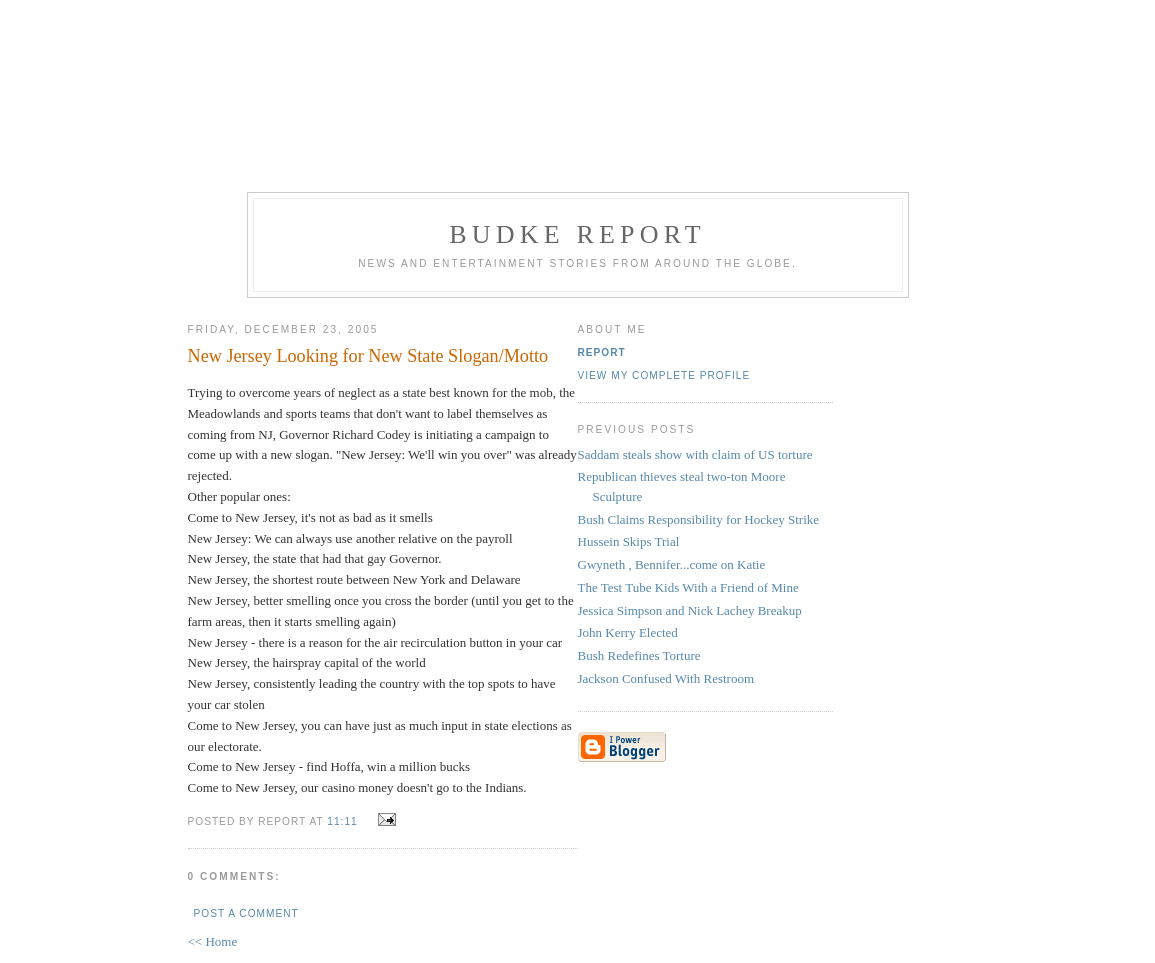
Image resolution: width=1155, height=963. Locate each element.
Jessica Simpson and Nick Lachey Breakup (690, 610)
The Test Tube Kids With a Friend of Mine (688, 587)
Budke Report (577, 234)
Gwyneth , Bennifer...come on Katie (672, 564)
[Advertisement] (578, 93)
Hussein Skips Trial (629, 541)
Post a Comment (246, 913)
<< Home (213, 941)
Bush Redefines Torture (639, 655)
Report (602, 352)
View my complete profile (664, 375)
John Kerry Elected (628, 632)
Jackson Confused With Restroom (666, 678)
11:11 (342, 821)
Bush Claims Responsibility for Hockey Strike (699, 519)
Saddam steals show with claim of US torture (695, 454)
